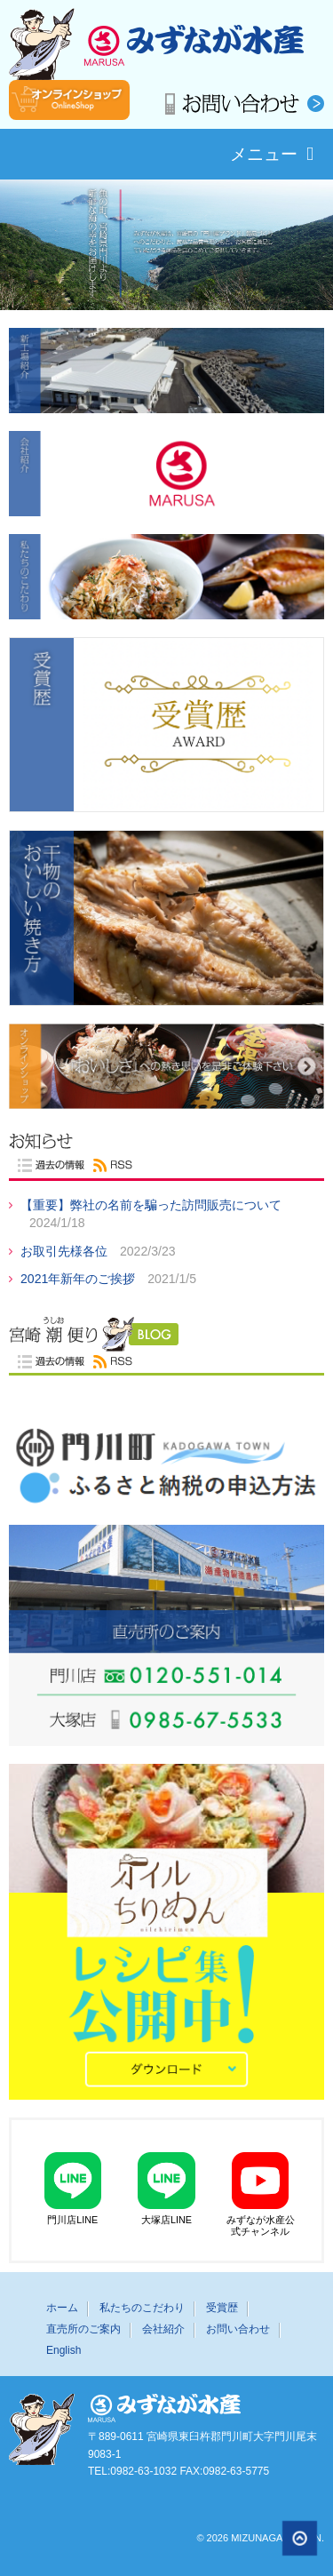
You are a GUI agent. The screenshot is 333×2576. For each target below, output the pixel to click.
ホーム (62, 2307)
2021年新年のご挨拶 (79, 1279)
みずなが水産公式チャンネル (260, 2190)
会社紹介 (163, 2329)
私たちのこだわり (142, 2307)
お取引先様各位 (65, 1251)
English (63, 2350)
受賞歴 (222, 2307)
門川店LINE (73, 2184)
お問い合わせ (238, 2329)
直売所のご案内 (83, 2329)
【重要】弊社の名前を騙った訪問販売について (150, 1205)
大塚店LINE (167, 2184)
